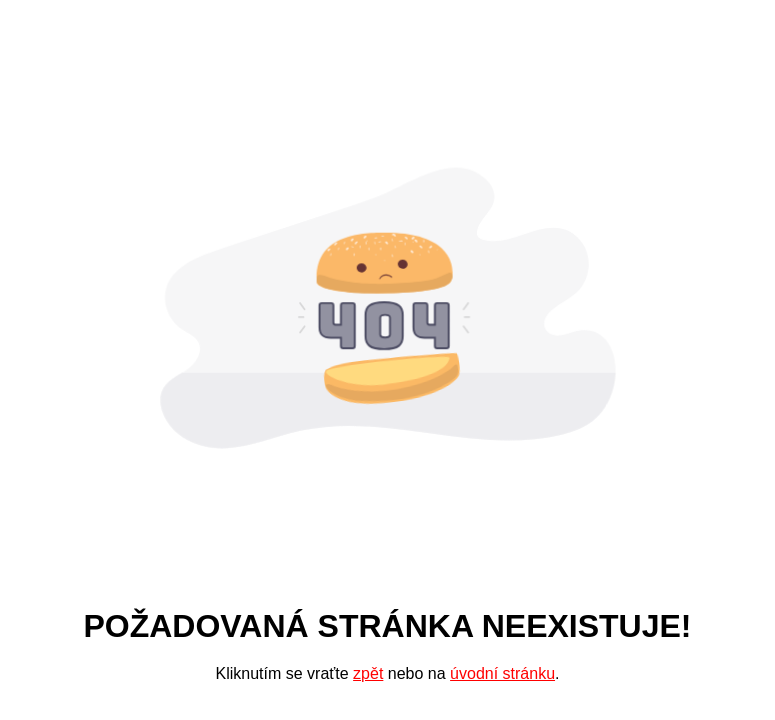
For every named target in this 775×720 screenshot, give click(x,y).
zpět (368, 673)
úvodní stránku (502, 673)
